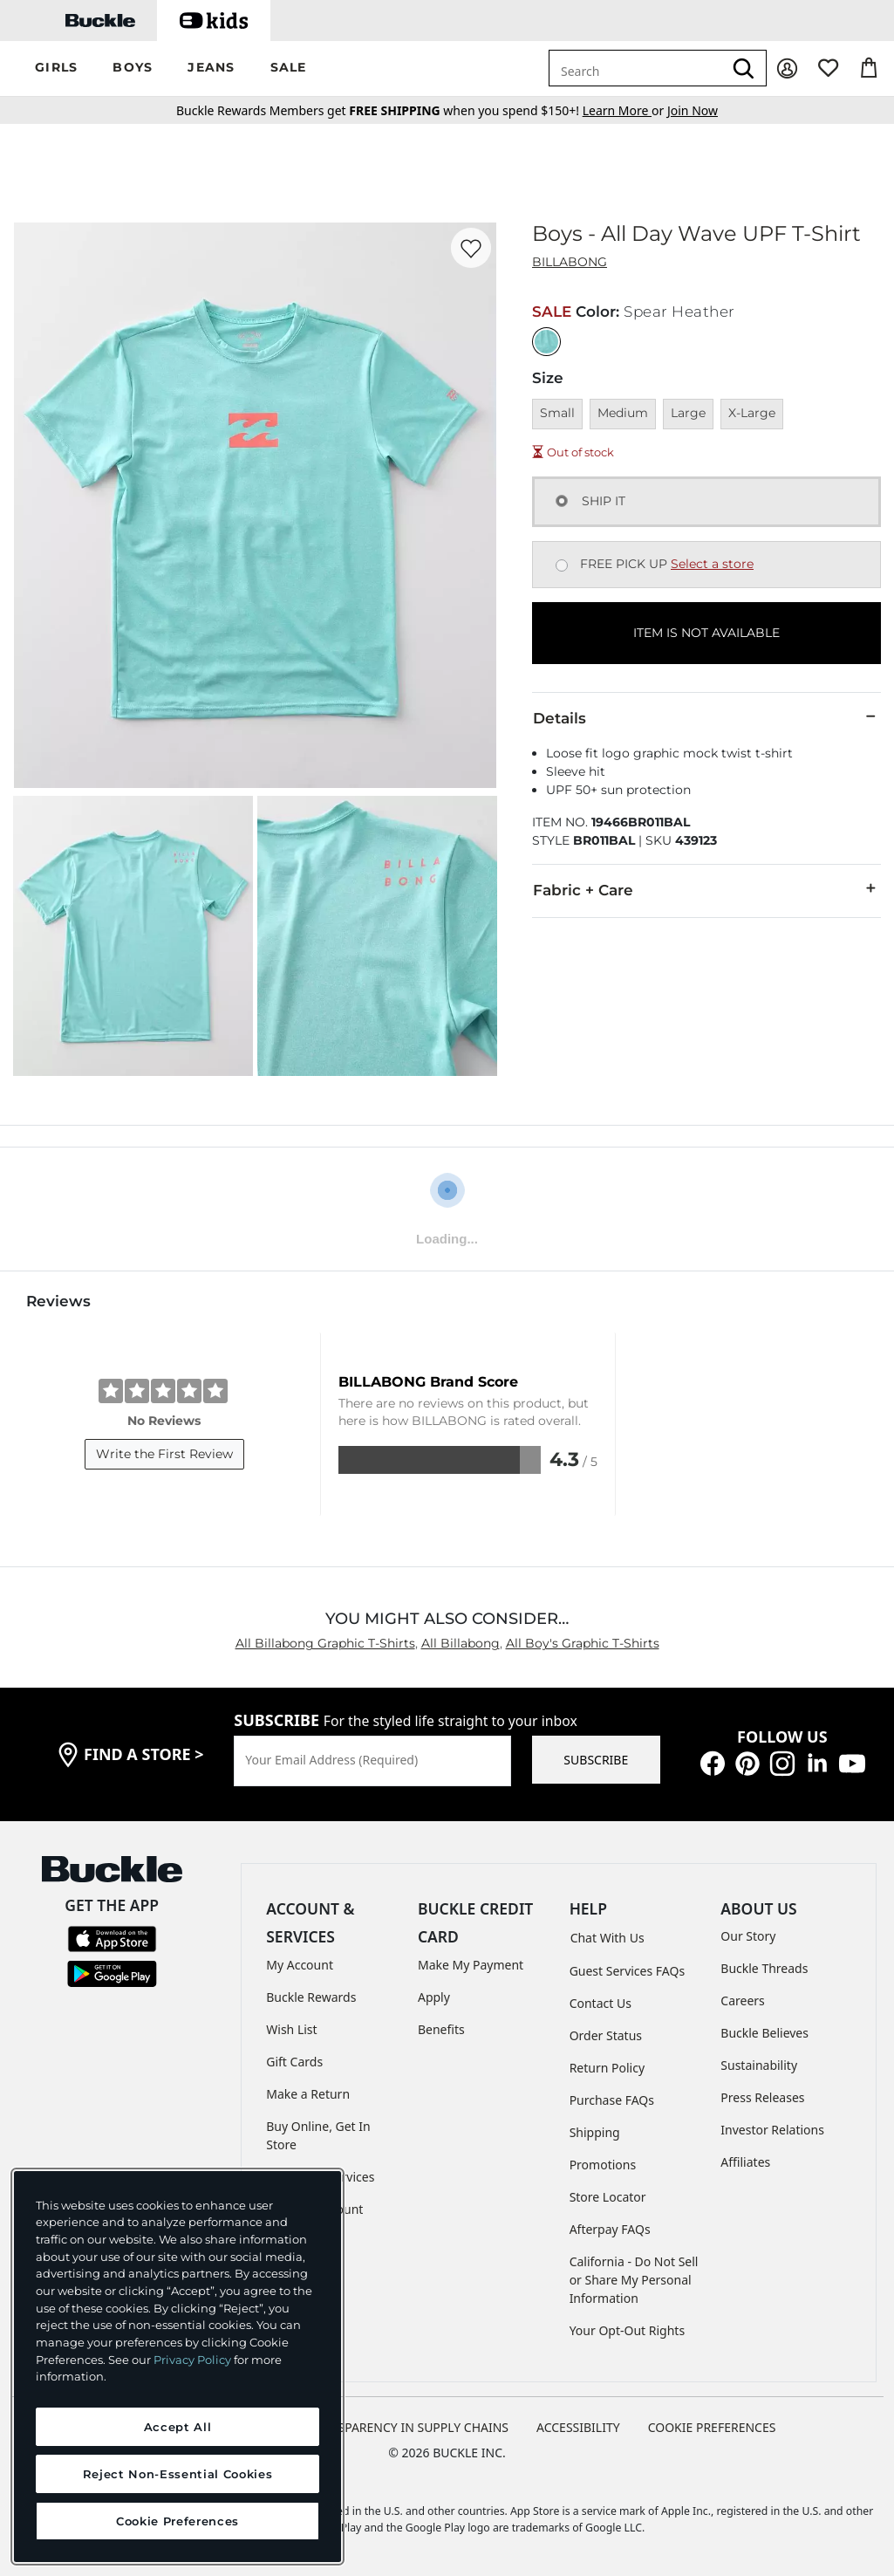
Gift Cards (294, 2061)
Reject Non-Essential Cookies (177, 2474)
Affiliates (745, 2162)
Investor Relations (772, 2129)
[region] (177, 2366)
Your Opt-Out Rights (628, 2330)
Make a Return (308, 2094)
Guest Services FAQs (627, 1971)
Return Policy (607, 2067)
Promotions (603, 2164)
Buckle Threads (764, 1968)
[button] (56, 68)
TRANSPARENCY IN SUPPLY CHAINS (407, 2427)
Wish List (291, 2029)
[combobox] (635, 68)
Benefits (441, 2029)
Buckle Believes (764, 2032)
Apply (434, 1997)
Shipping (595, 2132)
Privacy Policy (192, 2360)
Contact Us (600, 2003)
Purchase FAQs (612, 2100)
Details (706, 717)
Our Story (747, 1936)
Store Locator (608, 2197)
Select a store (712, 564)
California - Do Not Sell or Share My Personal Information (634, 2279)
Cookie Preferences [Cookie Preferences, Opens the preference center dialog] (177, 2521)
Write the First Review (164, 1454)
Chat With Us (607, 1937)
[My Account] (787, 68)
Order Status (606, 2035)
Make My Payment (470, 1964)
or (625, 110)
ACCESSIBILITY (578, 2427)
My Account (299, 1964)
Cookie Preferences (712, 2427)
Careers (742, 2000)
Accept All (178, 2427)
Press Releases (762, 2097)
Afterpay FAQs (610, 2229)
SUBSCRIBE (595, 1759)
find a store (144, 1754)
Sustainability (758, 2065)
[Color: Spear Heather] (546, 342)
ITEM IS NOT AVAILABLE (706, 633)
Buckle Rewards (311, 1997)
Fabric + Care (706, 889)
